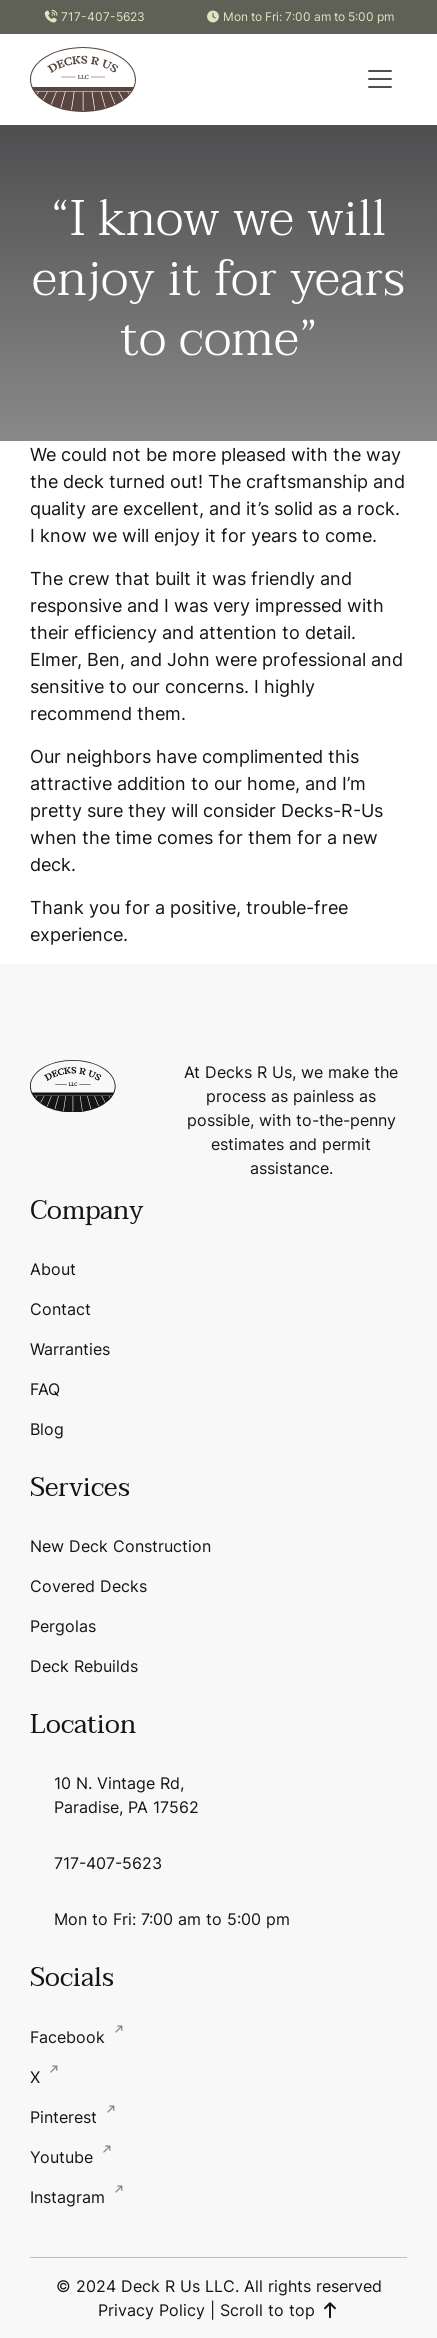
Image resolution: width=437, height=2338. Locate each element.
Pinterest (66, 2117)
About (53, 1269)
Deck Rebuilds (84, 1666)
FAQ (45, 1389)
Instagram (70, 2197)
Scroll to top (280, 2310)
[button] (380, 79)
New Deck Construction (120, 1546)
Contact (60, 1309)
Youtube (64, 2157)
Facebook (70, 2037)
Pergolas (63, 1626)
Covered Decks (88, 1586)
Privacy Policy (151, 2310)
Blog (47, 1429)
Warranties (70, 1349)
